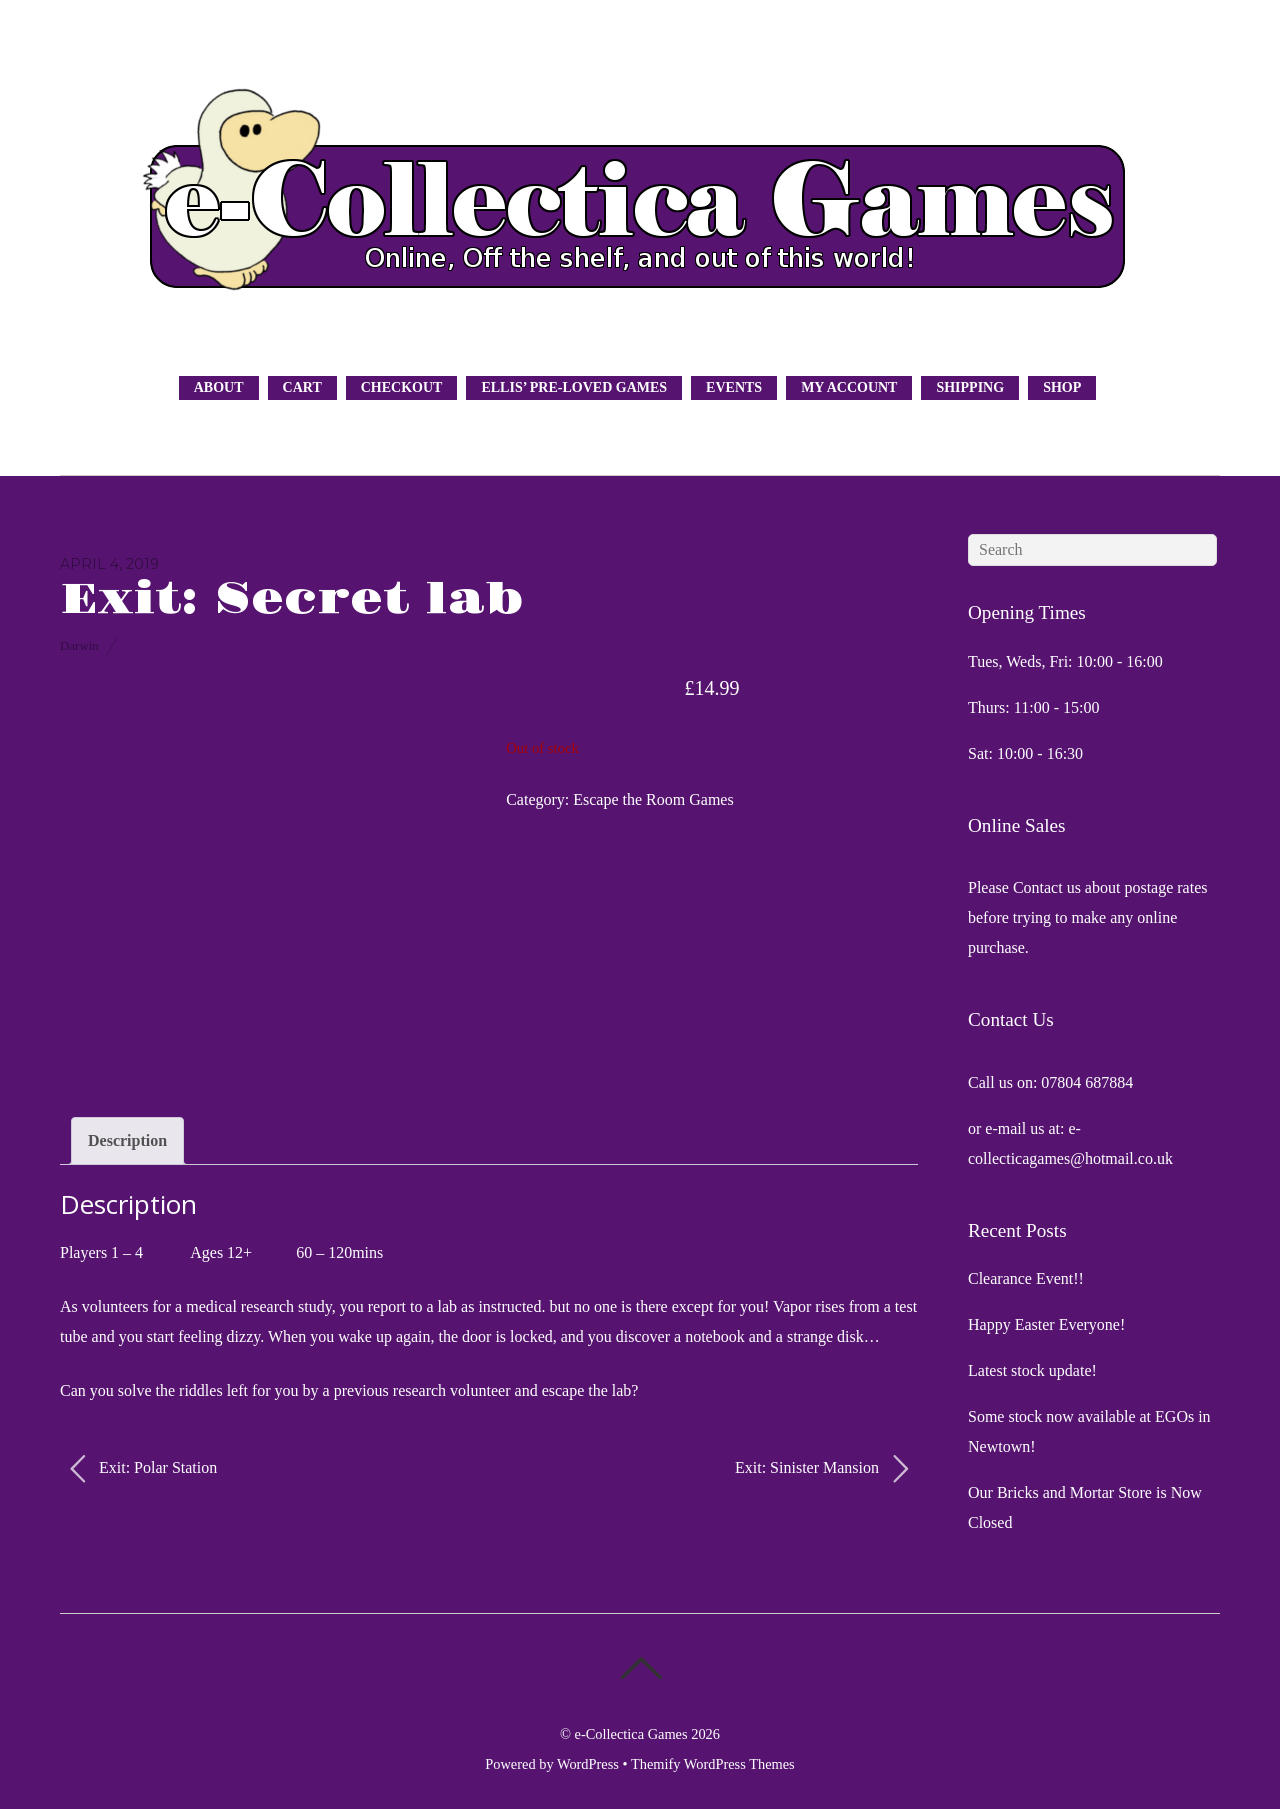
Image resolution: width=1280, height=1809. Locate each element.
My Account (849, 387)
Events (734, 387)
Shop (1062, 387)
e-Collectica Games (631, 1734)
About (219, 387)
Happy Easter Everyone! (1046, 1324)
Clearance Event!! (1026, 1278)
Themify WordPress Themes (713, 1764)
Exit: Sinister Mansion (821, 1469)
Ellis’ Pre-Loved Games (574, 387)
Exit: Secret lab (291, 600)
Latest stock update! (1032, 1370)
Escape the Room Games (653, 799)
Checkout (402, 387)
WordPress (588, 1764)
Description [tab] (127, 1140)
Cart (302, 387)
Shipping (970, 387)
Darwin (79, 645)
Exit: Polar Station (143, 1469)
